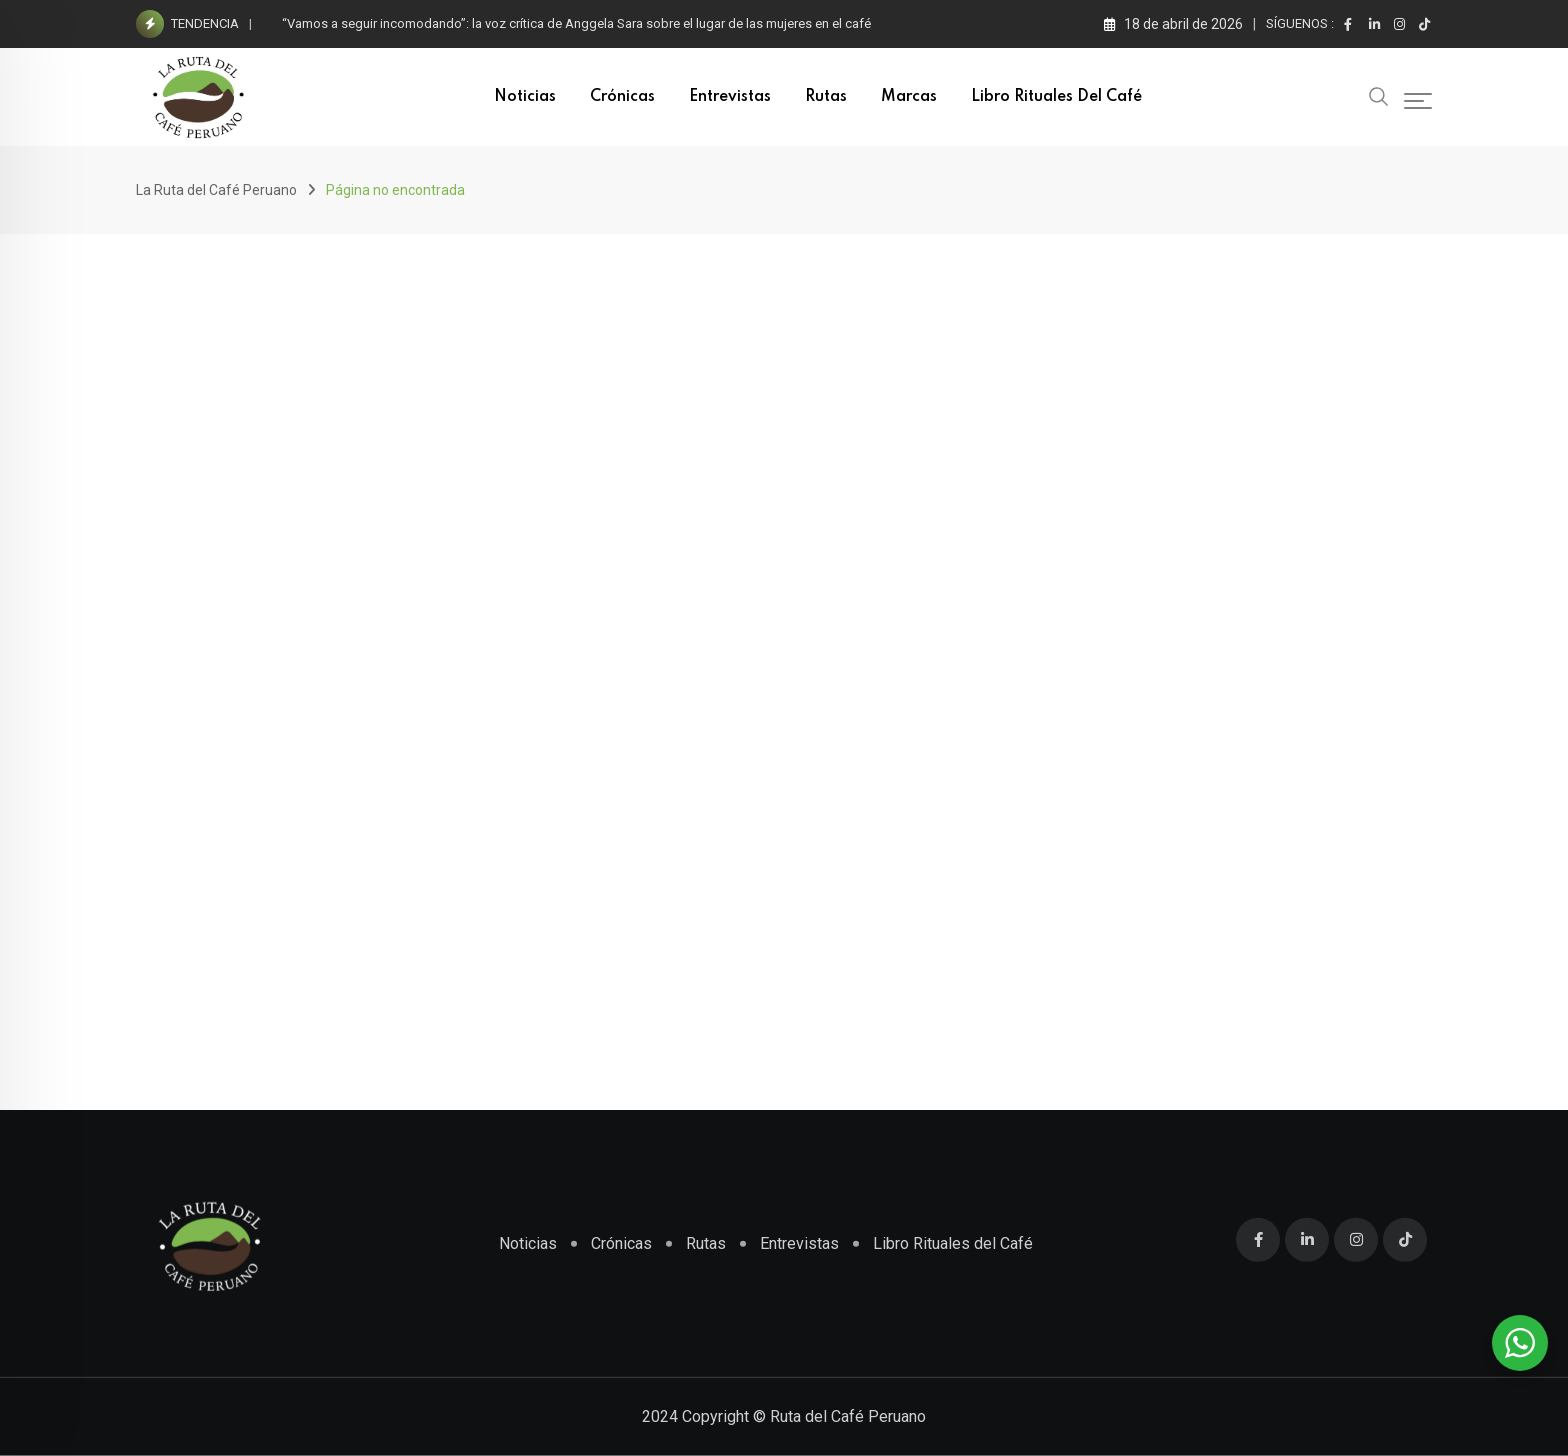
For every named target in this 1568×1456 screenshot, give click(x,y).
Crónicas (622, 97)
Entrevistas (730, 97)
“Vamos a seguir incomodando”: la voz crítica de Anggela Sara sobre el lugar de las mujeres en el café (576, 23)
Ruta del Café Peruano (848, 1416)
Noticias (525, 97)
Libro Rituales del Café (1056, 97)
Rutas (826, 97)
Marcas (909, 97)
